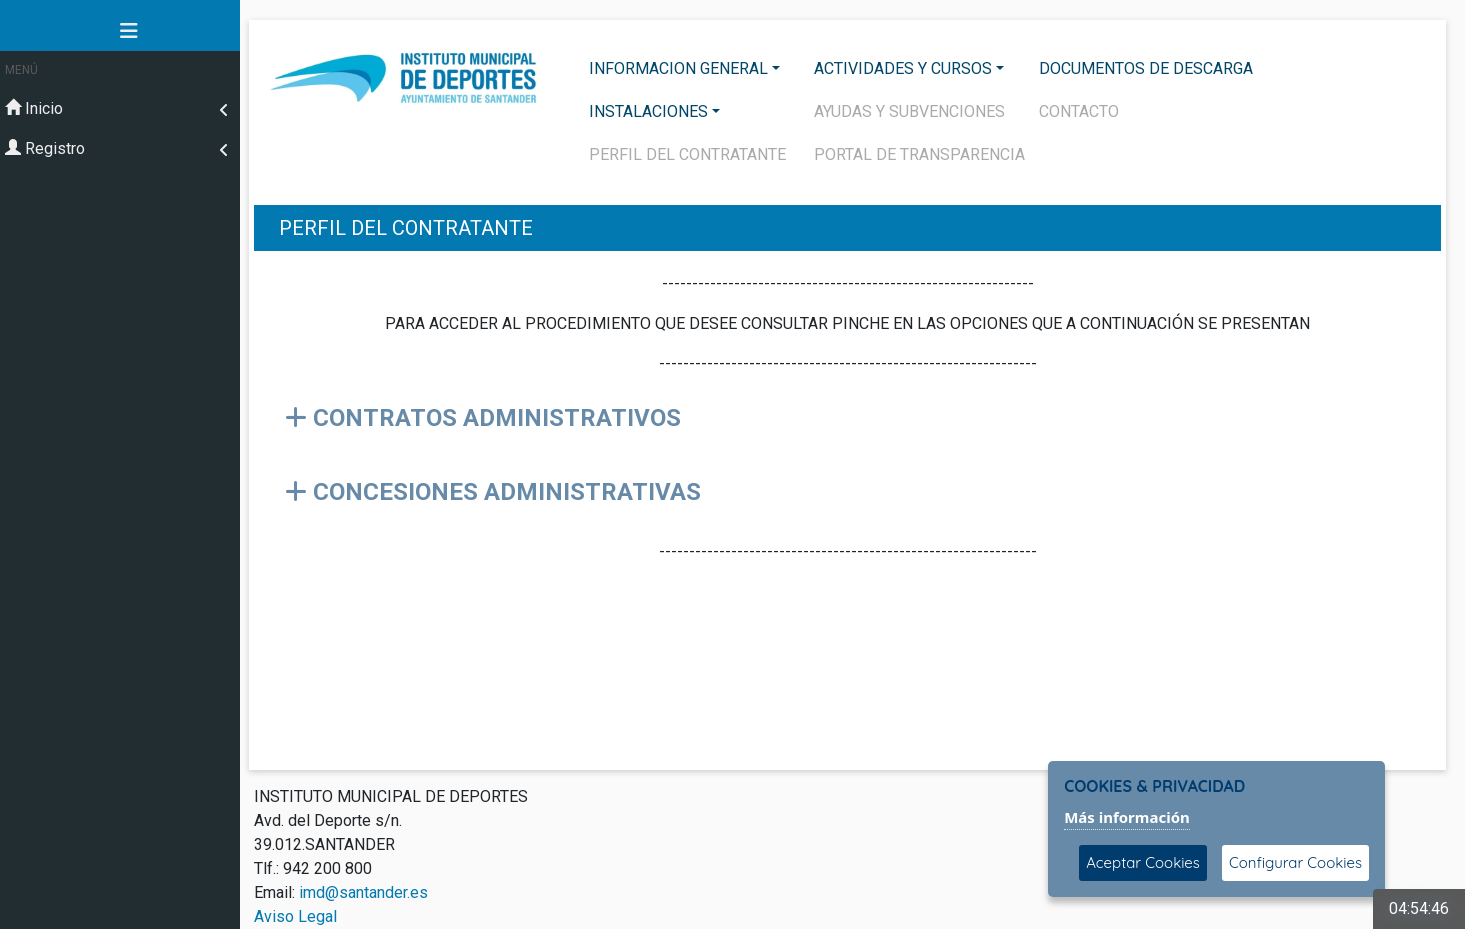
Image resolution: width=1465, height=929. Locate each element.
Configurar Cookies (1295, 862)
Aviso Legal (295, 916)
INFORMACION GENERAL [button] (678, 68)
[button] (120, 31)
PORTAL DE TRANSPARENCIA (919, 154)
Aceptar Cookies (1143, 862)
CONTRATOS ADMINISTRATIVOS (483, 418)
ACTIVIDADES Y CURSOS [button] (903, 68)
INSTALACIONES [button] (648, 111)
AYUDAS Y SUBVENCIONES (909, 111)
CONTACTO (1079, 111)
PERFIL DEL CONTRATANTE (687, 154)
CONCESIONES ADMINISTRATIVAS (493, 492)
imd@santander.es (363, 892)
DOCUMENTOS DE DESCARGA (1146, 68)
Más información (1127, 817)
